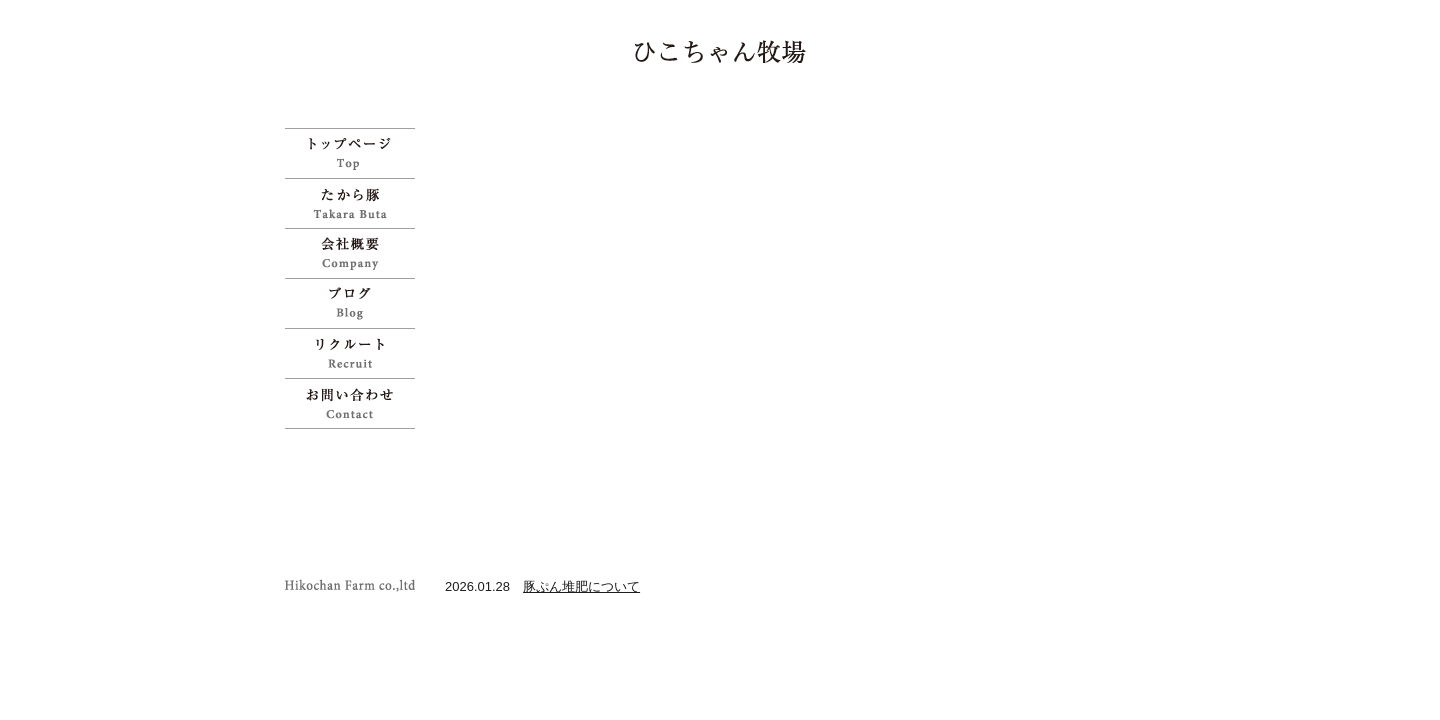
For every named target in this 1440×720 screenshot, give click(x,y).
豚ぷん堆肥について (581, 586)
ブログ (355, 303)
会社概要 (355, 253)
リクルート (355, 353)
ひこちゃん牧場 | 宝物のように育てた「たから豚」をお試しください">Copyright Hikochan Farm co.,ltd (355, 585)
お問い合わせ (355, 403)
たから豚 (355, 203)
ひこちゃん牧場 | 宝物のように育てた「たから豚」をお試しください (720, 51)
